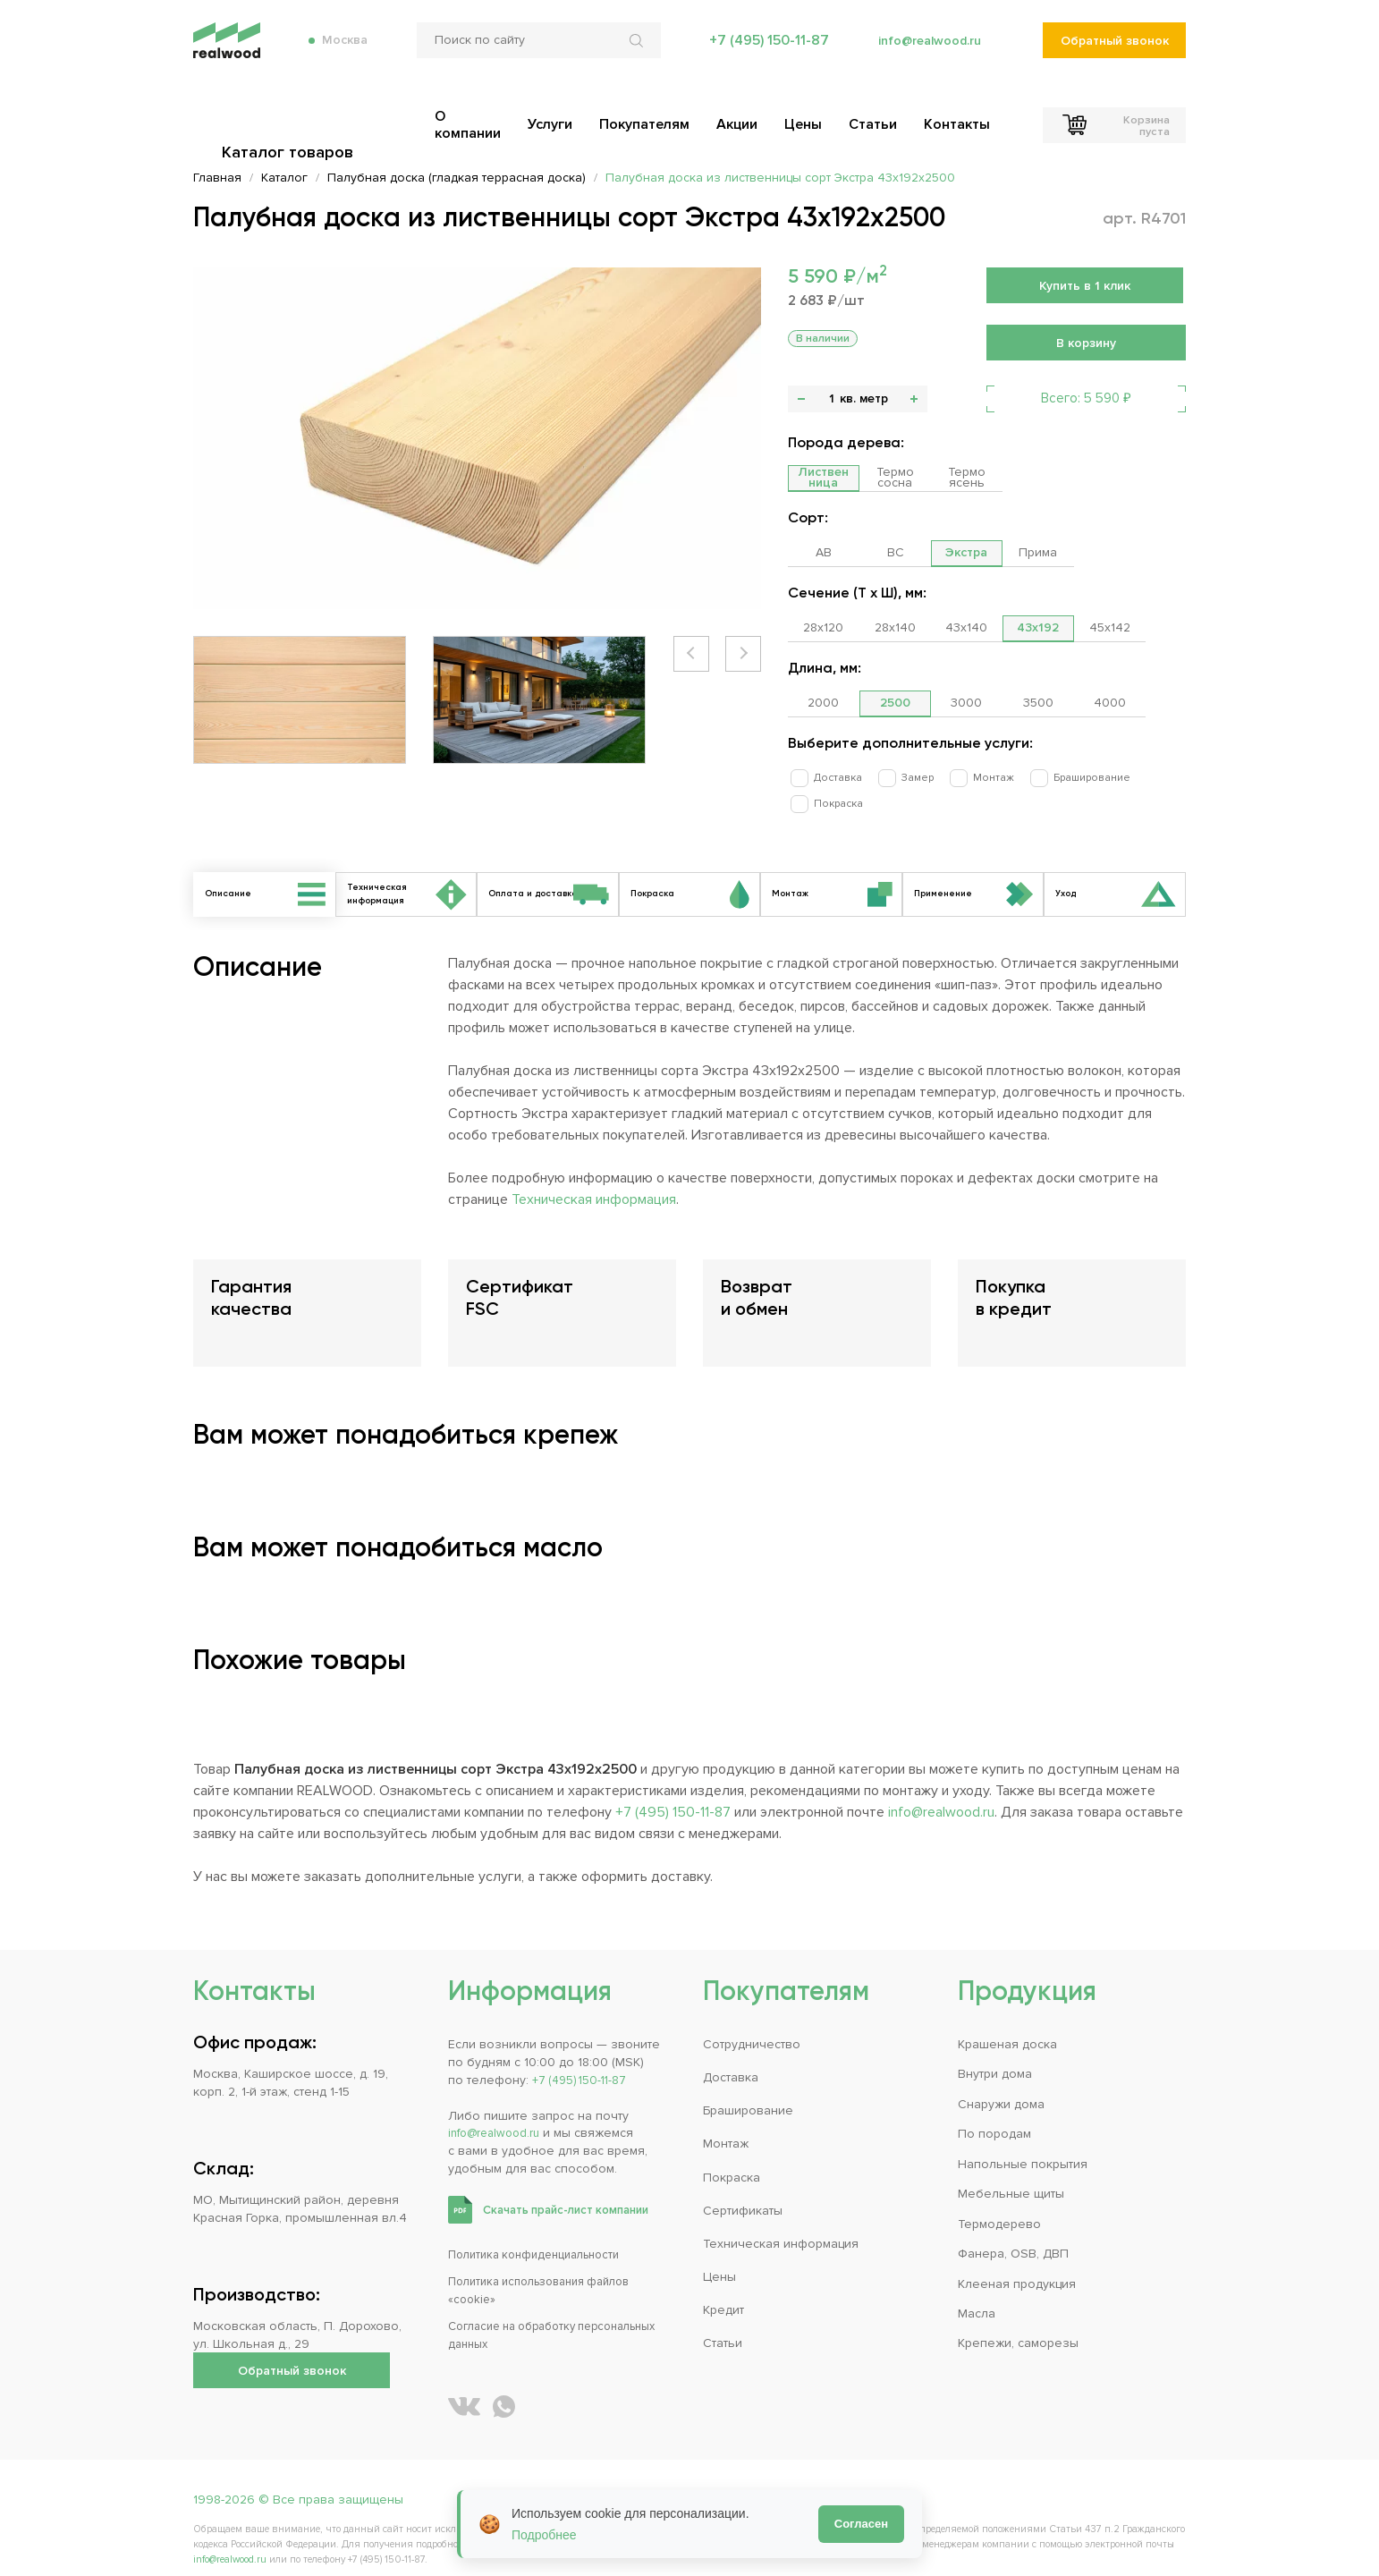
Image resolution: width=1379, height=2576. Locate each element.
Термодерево (999, 2205)
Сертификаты (743, 2191)
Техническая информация (594, 1181)
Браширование (1056, 777)
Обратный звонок (1114, 54)
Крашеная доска (1007, 2025)
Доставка (829, 777)
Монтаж (966, 777)
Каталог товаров (291, 116)
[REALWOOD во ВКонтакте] (464, 2387)
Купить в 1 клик (1084, 285)
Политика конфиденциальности (542, 2235)
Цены (719, 2258)
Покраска (1149, 777)
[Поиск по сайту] (532, 54)
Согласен (861, 2523)
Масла (976, 2294)
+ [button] (914, 399)
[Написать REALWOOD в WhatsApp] (503, 2387)
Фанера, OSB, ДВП (1013, 2234)
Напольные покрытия (1022, 2145)
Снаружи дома (1001, 2085)
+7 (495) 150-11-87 (760, 54)
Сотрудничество (751, 2025)
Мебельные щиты (1011, 2174)
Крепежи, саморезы (1018, 2325)
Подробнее (544, 2535)
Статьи (722, 2325)
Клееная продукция (1017, 2265)
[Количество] (831, 399)
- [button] (801, 399)
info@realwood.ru (924, 54)
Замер (900, 777)
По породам (994, 2115)
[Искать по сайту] (632, 54)
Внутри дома (995, 2055)
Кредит (723, 2292)
